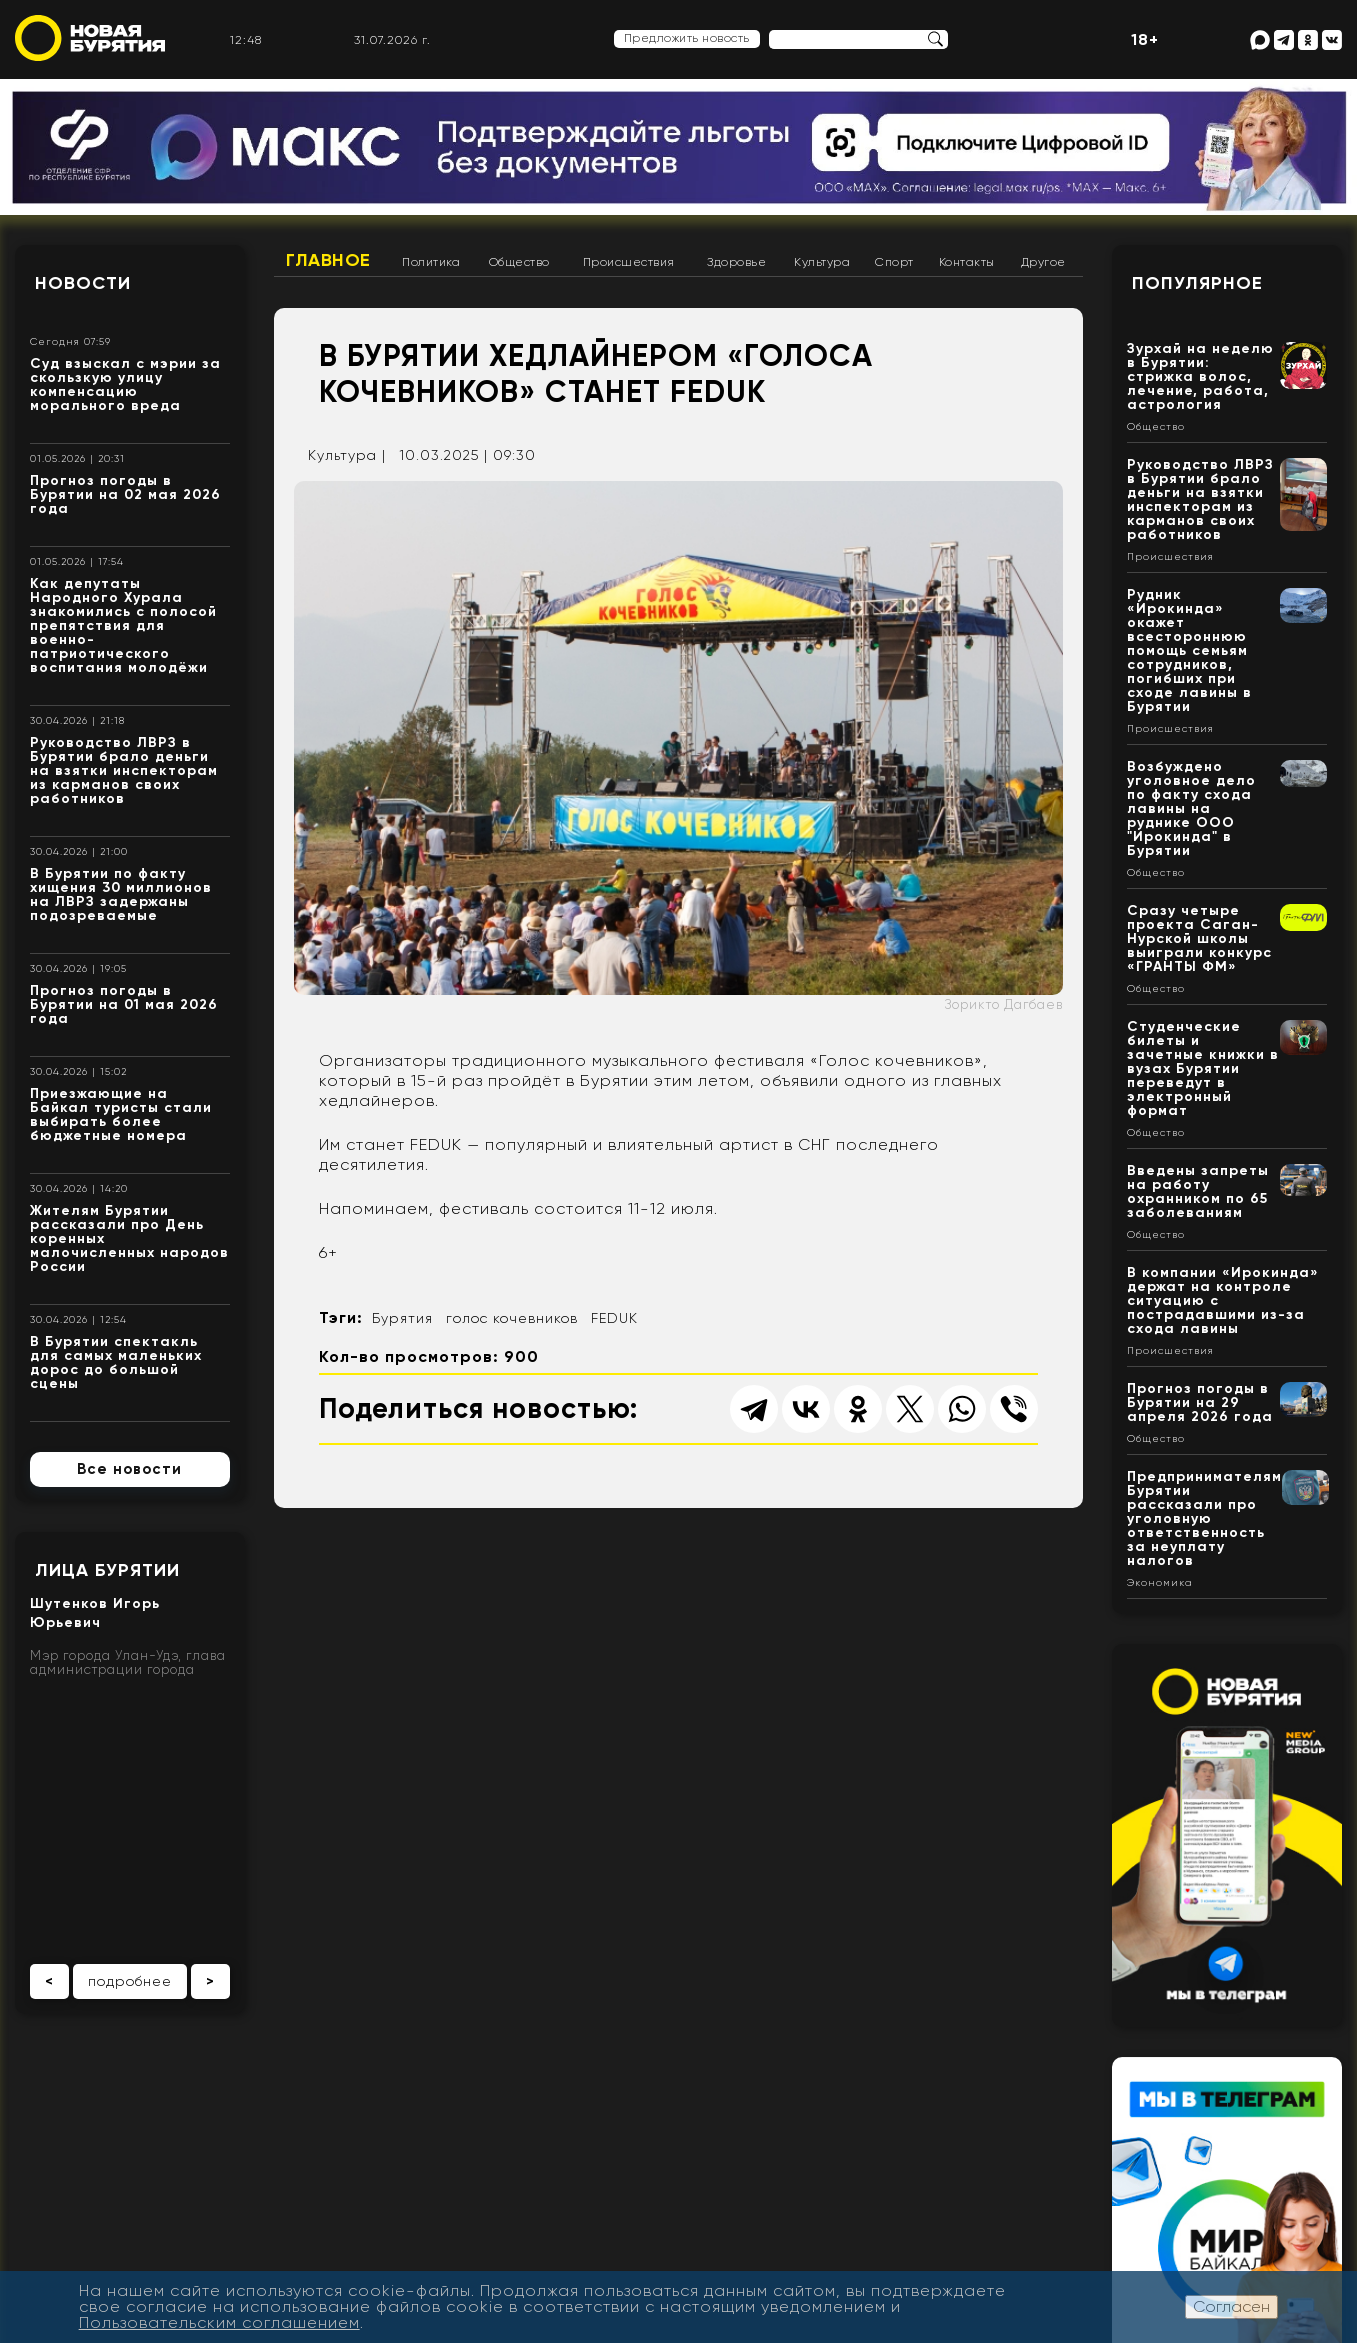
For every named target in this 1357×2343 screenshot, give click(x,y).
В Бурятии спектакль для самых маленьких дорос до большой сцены (116, 1362)
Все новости (129, 1469)
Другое (1043, 262)
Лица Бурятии (107, 1570)
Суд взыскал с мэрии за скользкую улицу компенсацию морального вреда (125, 384)
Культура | (347, 455)
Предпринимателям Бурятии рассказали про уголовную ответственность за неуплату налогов (1204, 1518)
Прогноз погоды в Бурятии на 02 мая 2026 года (125, 494)
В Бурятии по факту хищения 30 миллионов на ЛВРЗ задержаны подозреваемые (121, 894)
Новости (83, 283)
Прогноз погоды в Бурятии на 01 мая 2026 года (124, 1004)
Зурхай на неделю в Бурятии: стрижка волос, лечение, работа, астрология (1200, 376)
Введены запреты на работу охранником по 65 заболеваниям (1198, 1191)
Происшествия (629, 262)
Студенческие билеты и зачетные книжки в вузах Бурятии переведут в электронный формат (1203, 1068)
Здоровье (736, 262)
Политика (431, 262)
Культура (822, 262)
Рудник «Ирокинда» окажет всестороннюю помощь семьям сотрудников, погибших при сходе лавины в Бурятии (1189, 650)
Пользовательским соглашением (219, 2322)
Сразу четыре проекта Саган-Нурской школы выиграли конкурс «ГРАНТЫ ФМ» (1199, 938)
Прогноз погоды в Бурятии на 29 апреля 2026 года (1200, 1402)
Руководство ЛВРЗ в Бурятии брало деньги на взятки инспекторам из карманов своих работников (124, 770)
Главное (328, 260)
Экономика (1160, 1583)
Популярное (1197, 283)
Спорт (894, 262)
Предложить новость (687, 38)
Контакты (967, 262)
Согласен (1231, 2306)
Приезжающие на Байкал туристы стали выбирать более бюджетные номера (121, 1114)
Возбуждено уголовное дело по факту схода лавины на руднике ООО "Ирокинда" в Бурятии (1191, 808)
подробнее (130, 1981)
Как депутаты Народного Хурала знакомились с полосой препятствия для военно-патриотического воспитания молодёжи (123, 625)
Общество (519, 262)
